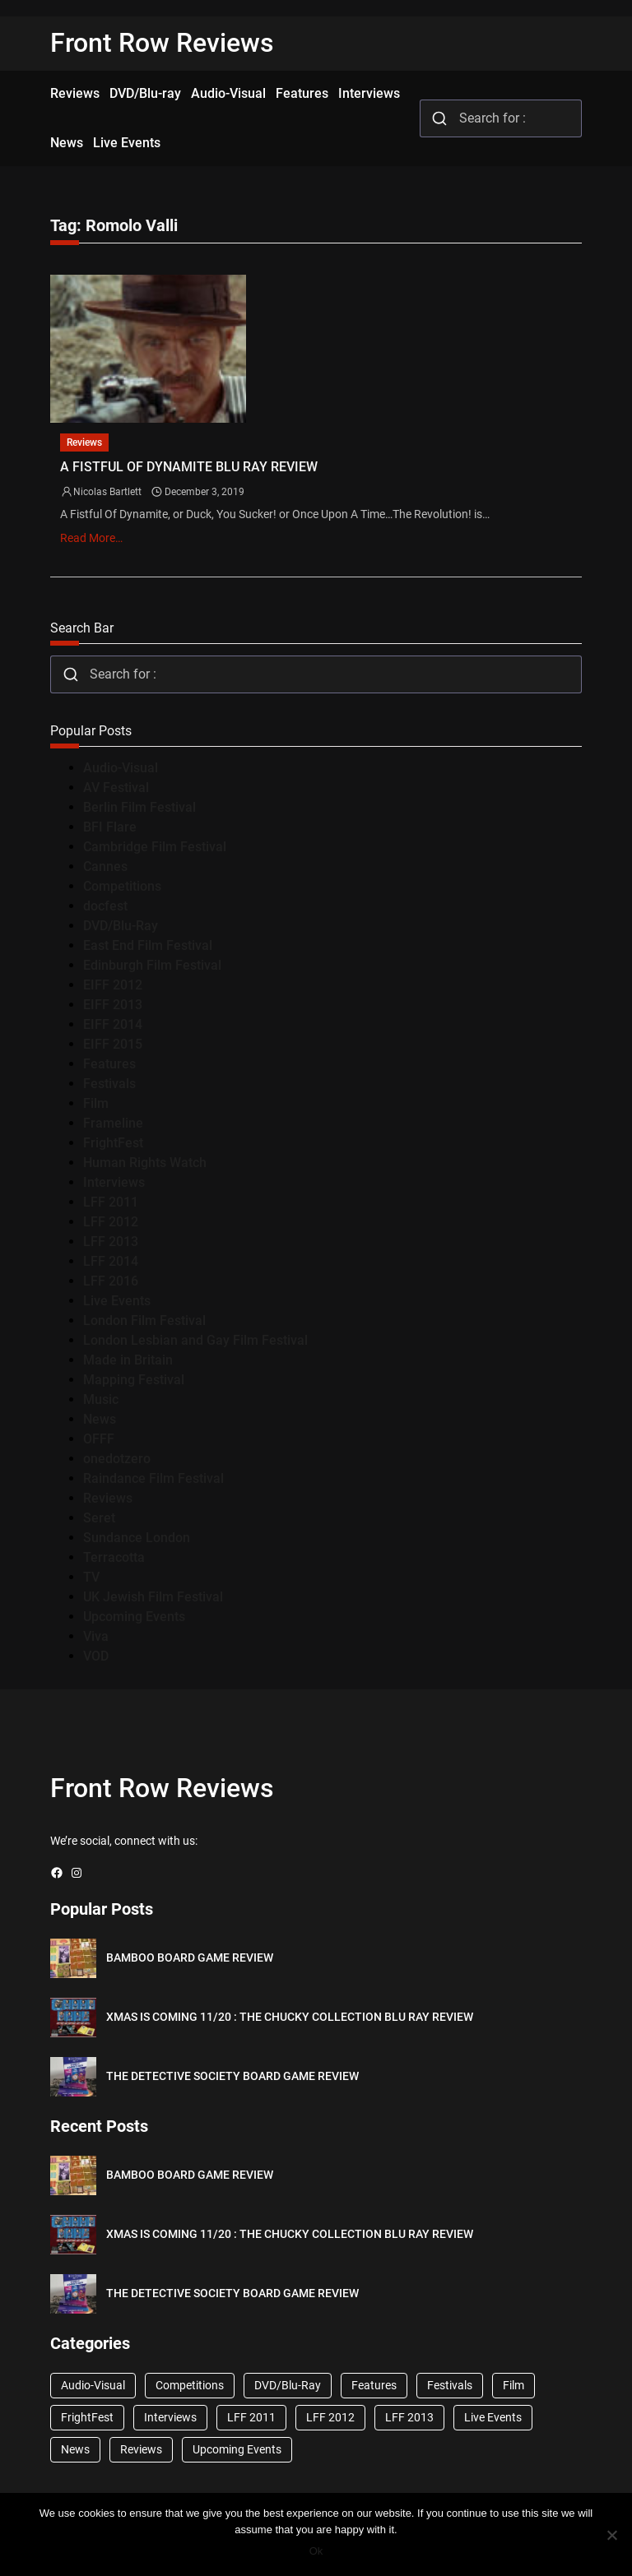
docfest (105, 906)
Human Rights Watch (145, 1162)
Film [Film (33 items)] (513, 2385)
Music (100, 1399)
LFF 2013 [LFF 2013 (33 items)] (409, 2417)
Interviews (114, 1182)
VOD (96, 1656)
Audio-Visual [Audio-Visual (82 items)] (93, 2385)
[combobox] (501, 118)
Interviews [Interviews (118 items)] (170, 2417)
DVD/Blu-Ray (120, 926)
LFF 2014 (110, 1261)
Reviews (84, 442)
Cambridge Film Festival (154, 847)
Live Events (117, 1301)
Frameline (113, 1123)
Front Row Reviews (162, 42)
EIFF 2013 (112, 1004)
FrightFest (113, 1143)
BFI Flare (110, 827)
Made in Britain (128, 1360)
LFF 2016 (110, 1281)
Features (109, 1064)
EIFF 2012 (112, 985)
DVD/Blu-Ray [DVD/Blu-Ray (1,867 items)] (287, 2385)
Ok (316, 2551)
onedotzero (117, 1458)
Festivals (109, 1083)
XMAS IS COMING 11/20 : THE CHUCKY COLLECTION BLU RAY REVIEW (289, 2016)
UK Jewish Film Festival (153, 1597)
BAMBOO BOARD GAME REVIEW (189, 1957)
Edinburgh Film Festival (152, 965)
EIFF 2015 (112, 1044)
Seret (99, 1518)
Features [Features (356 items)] (374, 2385)
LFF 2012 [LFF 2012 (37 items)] (330, 2417)
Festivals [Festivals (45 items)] (449, 2385)
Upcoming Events (134, 1616)
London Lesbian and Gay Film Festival (195, 1340)
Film (96, 1103)
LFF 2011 (110, 1202)
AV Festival (116, 787)
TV (91, 1577)
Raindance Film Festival (153, 1478)
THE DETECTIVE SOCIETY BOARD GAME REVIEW (232, 2076)
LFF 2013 (110, 1241)
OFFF (98, 1439)
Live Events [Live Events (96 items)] (493, 2417)
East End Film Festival (147, 945)
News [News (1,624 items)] (75, 2449)
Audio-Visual (120, 768)
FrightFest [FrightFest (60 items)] (87, 2417)
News (99, 1419)
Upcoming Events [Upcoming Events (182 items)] (237, 2449)
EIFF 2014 (112, 1024)
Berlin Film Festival (139, 807)
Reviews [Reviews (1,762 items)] (141, 2449)
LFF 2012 (110, 1222)
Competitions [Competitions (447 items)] (190, 2385)
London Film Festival (144, 1320)
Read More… (91, 537)
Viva (96, 1636)
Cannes (105, 866)
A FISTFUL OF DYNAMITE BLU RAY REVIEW (189, 467)
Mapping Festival (133, 1380)
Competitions (122, 886)
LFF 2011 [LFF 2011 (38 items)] (251, 2417)
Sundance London (136, 1537)
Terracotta (114, 1557)
